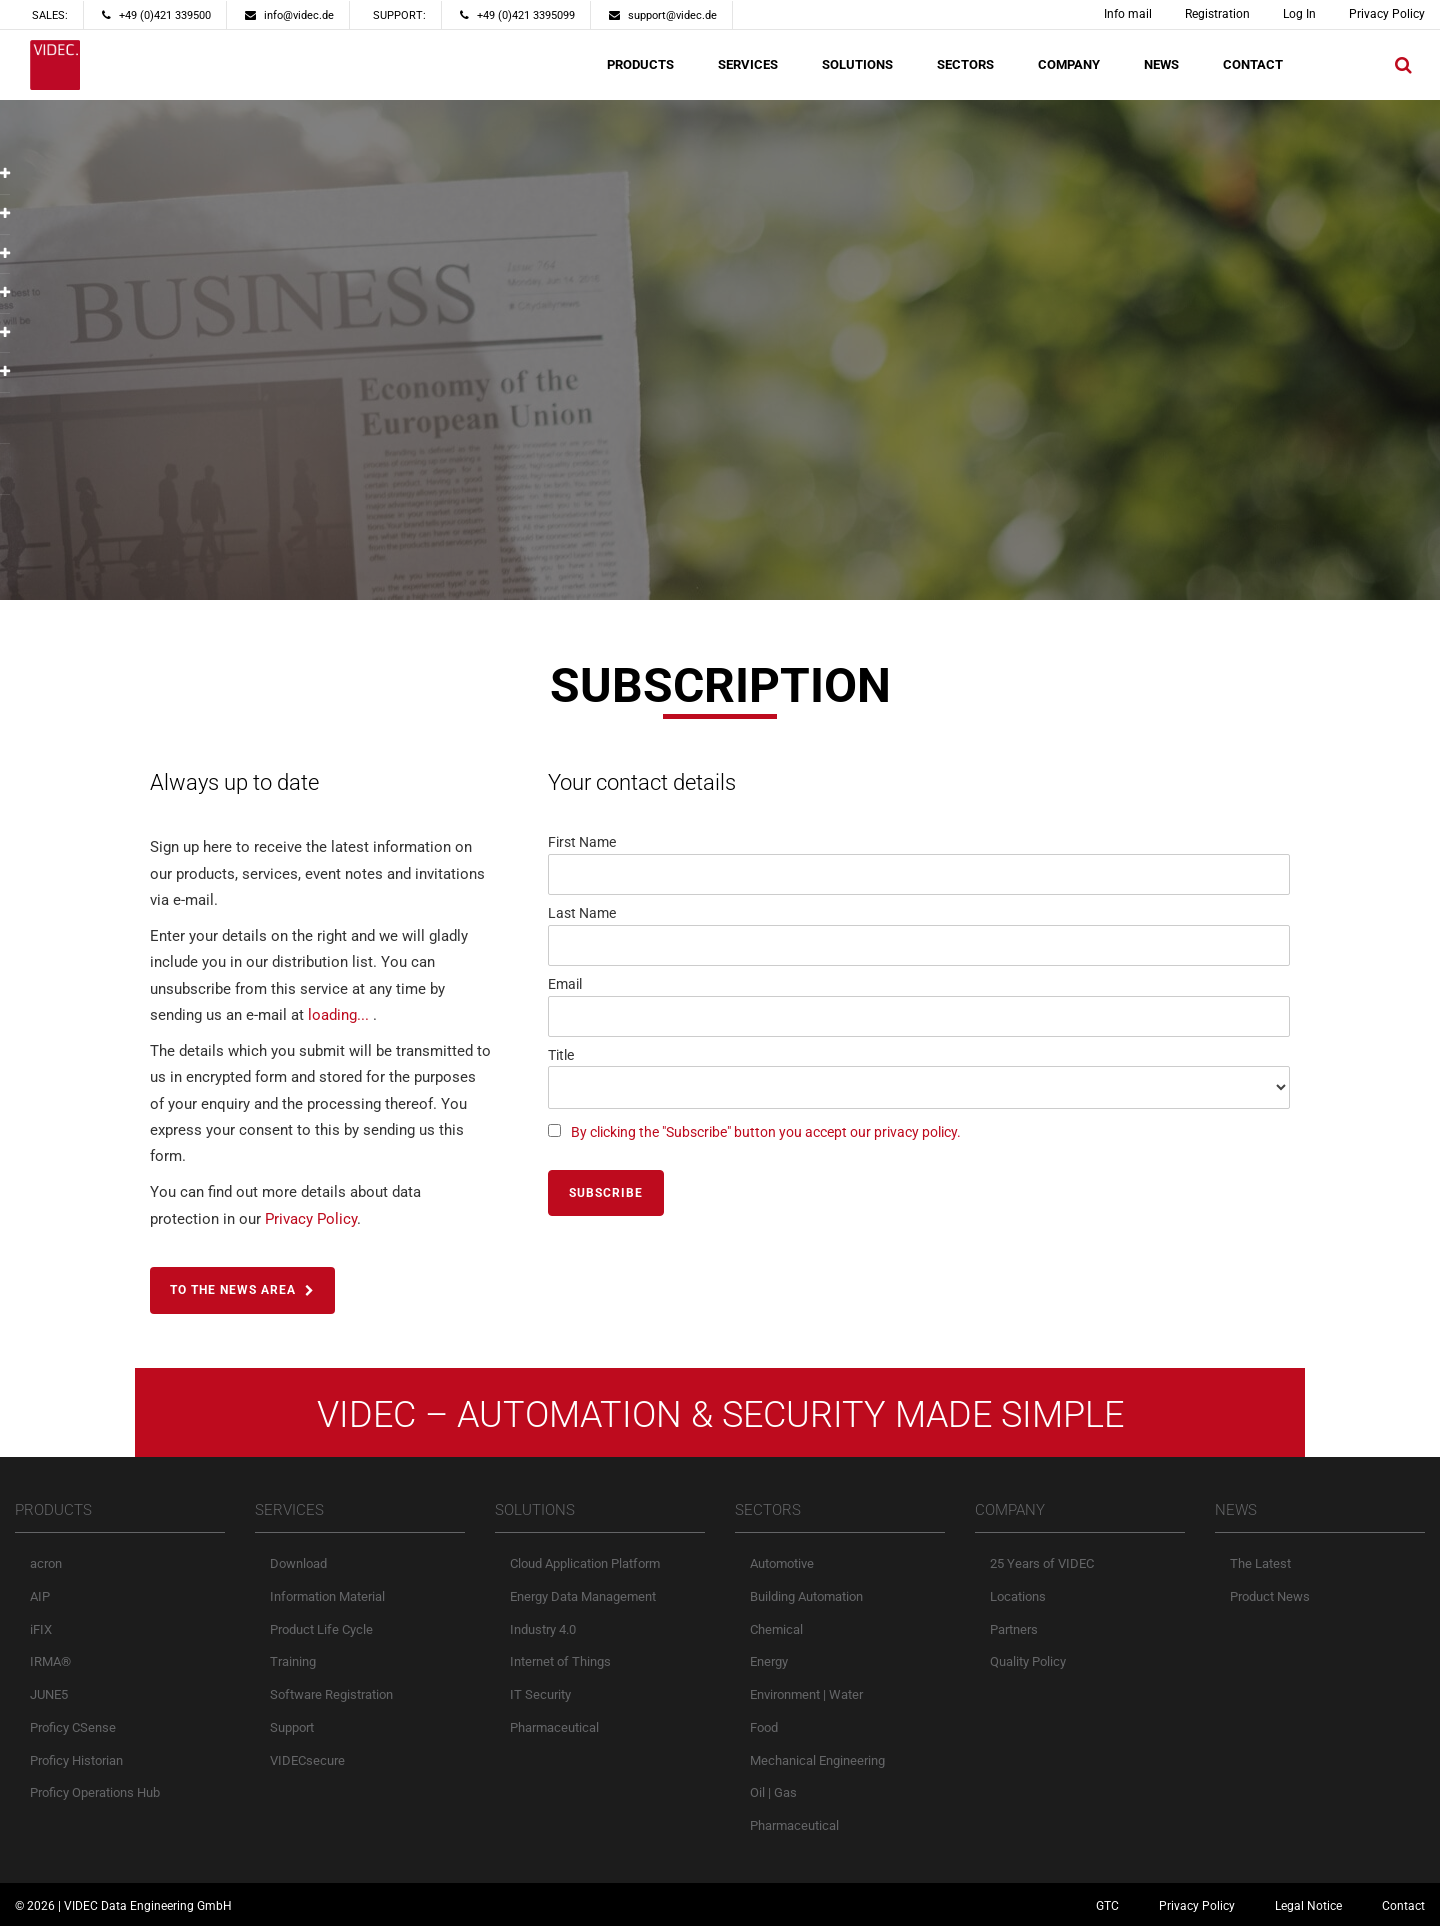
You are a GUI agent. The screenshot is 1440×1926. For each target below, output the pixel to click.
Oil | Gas (773, 1791)
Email (565, 984)
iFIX (41, 1628)
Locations (1018, 1595)
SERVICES (748, 64)
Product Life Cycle (321, 1628)
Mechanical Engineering (817, 1759)
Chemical (776, 1628)
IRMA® (50, 1660)
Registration (1217, 14)
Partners (1014, 1628)
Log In (1299, 14)
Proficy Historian (76, 1759)
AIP (40, 1595)
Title (561, 1055)
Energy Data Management (583, 1595)
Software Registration (331, 1693)
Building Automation (806, 1595)
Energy (769, 1660)
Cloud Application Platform (585, 1562)
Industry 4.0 (543, 1628)
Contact (1403, 1905)
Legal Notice (1308, 1905)
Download (298, 1562)
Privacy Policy (1387, 14)
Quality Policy (1028, 1660)
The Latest (1260, 1562)
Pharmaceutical (554, 1726)
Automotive (782, 1562)
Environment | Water (806, 1693)
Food (764, 1726)
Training (293, 1660)
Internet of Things (560, 1660)
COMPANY (1069, 64)
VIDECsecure (307, 1759)
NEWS (1161, 64)
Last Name (582, 913)
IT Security (540, 1693)
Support (292, 1726)
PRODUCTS (640, 64)
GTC (1107, 1905)
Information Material (327, 1595)
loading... (338, 1015)
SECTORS (965, 64)
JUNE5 (49, 1693)
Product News (1270, 1595)
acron (46, 1562)
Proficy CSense (73, 1726)
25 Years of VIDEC (1042, 1562)
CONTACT (1253, 64)
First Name (582, 842)
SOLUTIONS (857, 64)
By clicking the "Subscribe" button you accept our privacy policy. (766, 1132)
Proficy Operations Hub (95, 1791)
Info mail (1128, 14)
